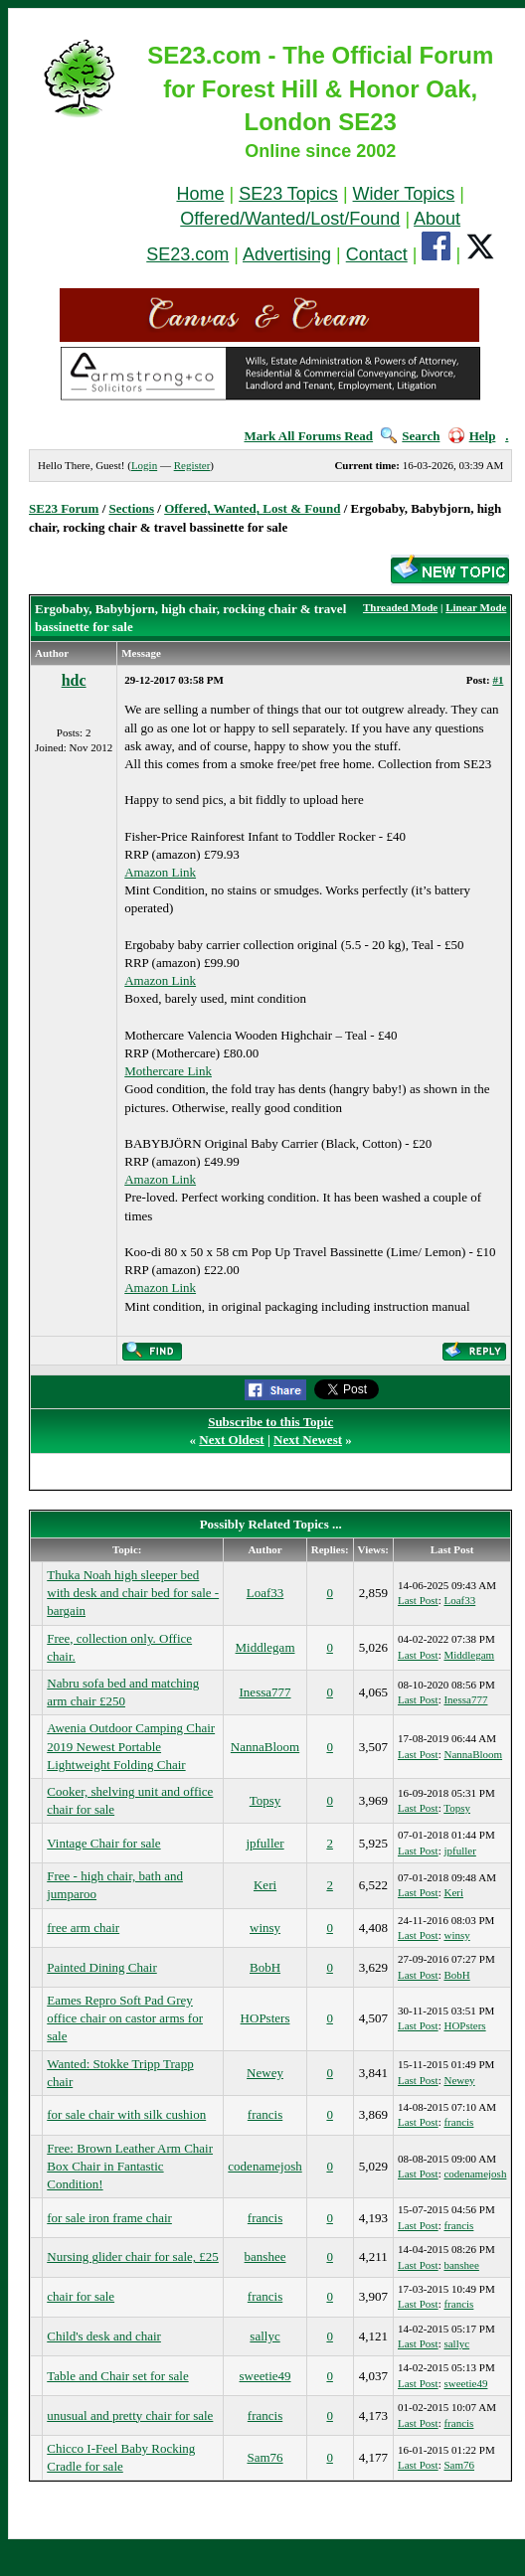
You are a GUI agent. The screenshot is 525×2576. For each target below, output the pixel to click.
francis (265, 2114)
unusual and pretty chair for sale (130, 2415)
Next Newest (307, 1439)
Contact (377, 254)
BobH (265, 1967)
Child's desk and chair (104, 2336)
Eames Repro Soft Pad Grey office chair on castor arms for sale (125, 2018)
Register (192, 465)
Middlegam (265, 1647)
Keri (265, 1884)
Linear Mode (475, 607)
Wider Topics (404, 194)
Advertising (287, 254)
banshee (265, 2256)
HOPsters (265, 2018)
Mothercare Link (168, 1070)
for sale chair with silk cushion (126, 2114)
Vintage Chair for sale (103, 1843)
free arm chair (83, 1927)
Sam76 (264, 2457)
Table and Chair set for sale (117, 2375)
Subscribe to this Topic (270, 1421)
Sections (132, 508)
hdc (74, 680)
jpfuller (264, 1843)
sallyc (264, 2336)
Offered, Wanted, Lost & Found (252, 508)
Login (144, 465)
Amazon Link (160, 872)
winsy (265, 1927)
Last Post (418, 1600)
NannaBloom (265, 1746)
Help (472, 435)
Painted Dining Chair (102, 1967)
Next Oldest (231, 1439)
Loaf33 (265, 1592)
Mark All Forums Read (308, 435)
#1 (497, 680)
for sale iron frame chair (109, 2217)
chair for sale (80, 2296)
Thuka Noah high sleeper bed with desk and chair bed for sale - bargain (133, 1592)
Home (200, 194)
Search (410, 435)
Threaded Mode (400, 607)
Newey (265, 2072)
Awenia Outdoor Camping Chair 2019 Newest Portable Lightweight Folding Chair (131, 1745)
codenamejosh (264, 2166)
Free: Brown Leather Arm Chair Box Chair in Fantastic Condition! (130, 2166)
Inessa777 (265, 1692)
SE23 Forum (63, 508)
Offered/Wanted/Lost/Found (290, 219)
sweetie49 (265, 2375)
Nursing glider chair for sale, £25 (133, 2256)
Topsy (265, 1800)
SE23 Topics (288, 194)
